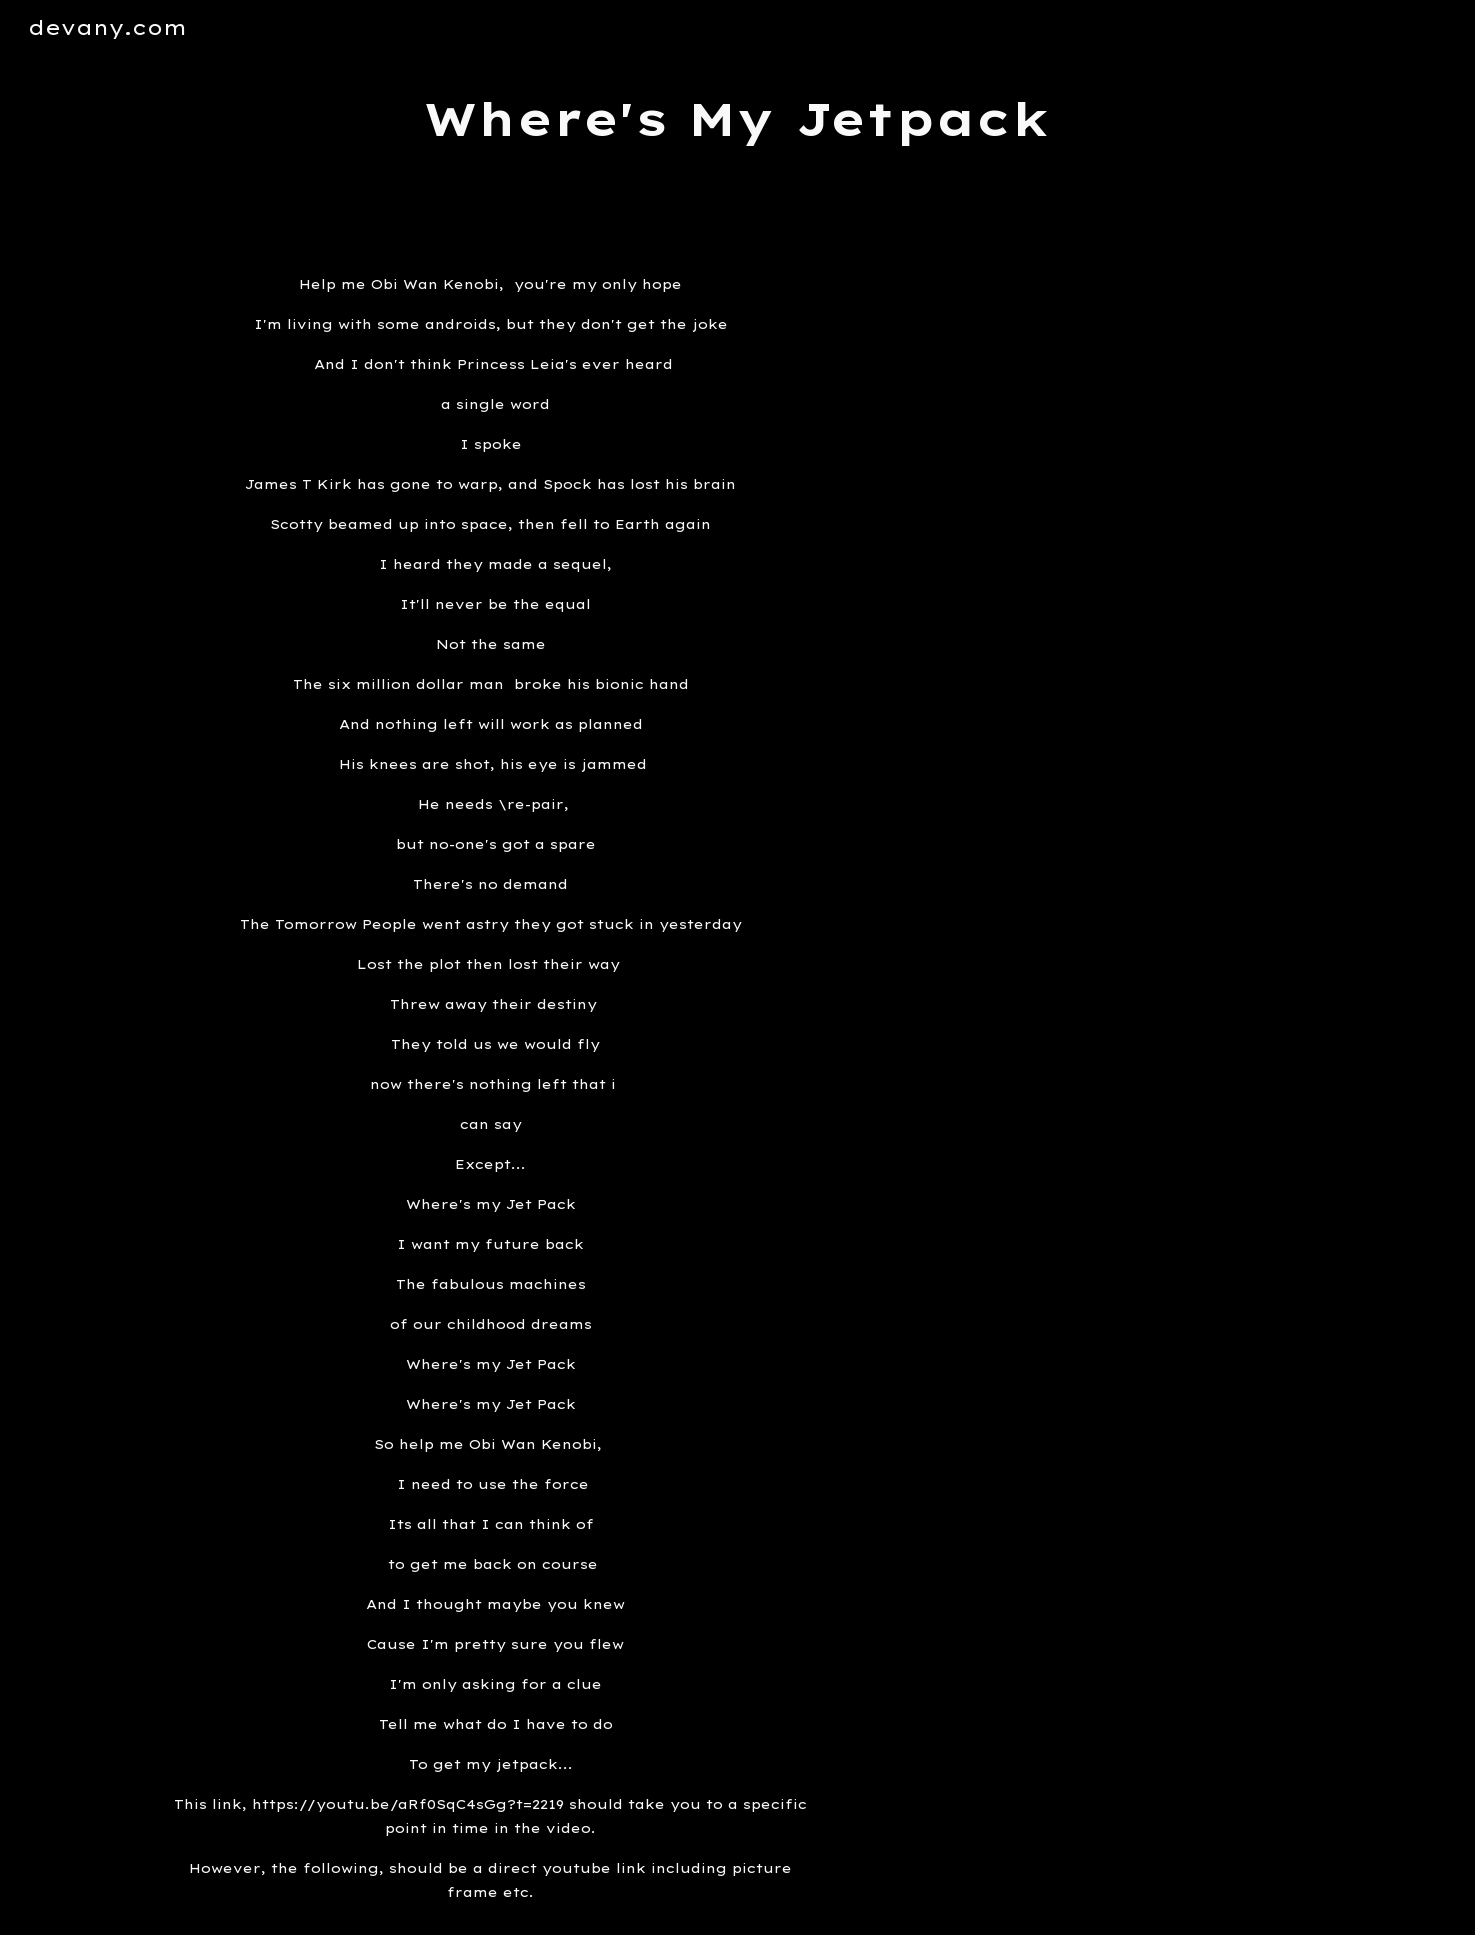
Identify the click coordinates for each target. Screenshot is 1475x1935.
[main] (738, 119)
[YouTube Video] (1083, 393)
